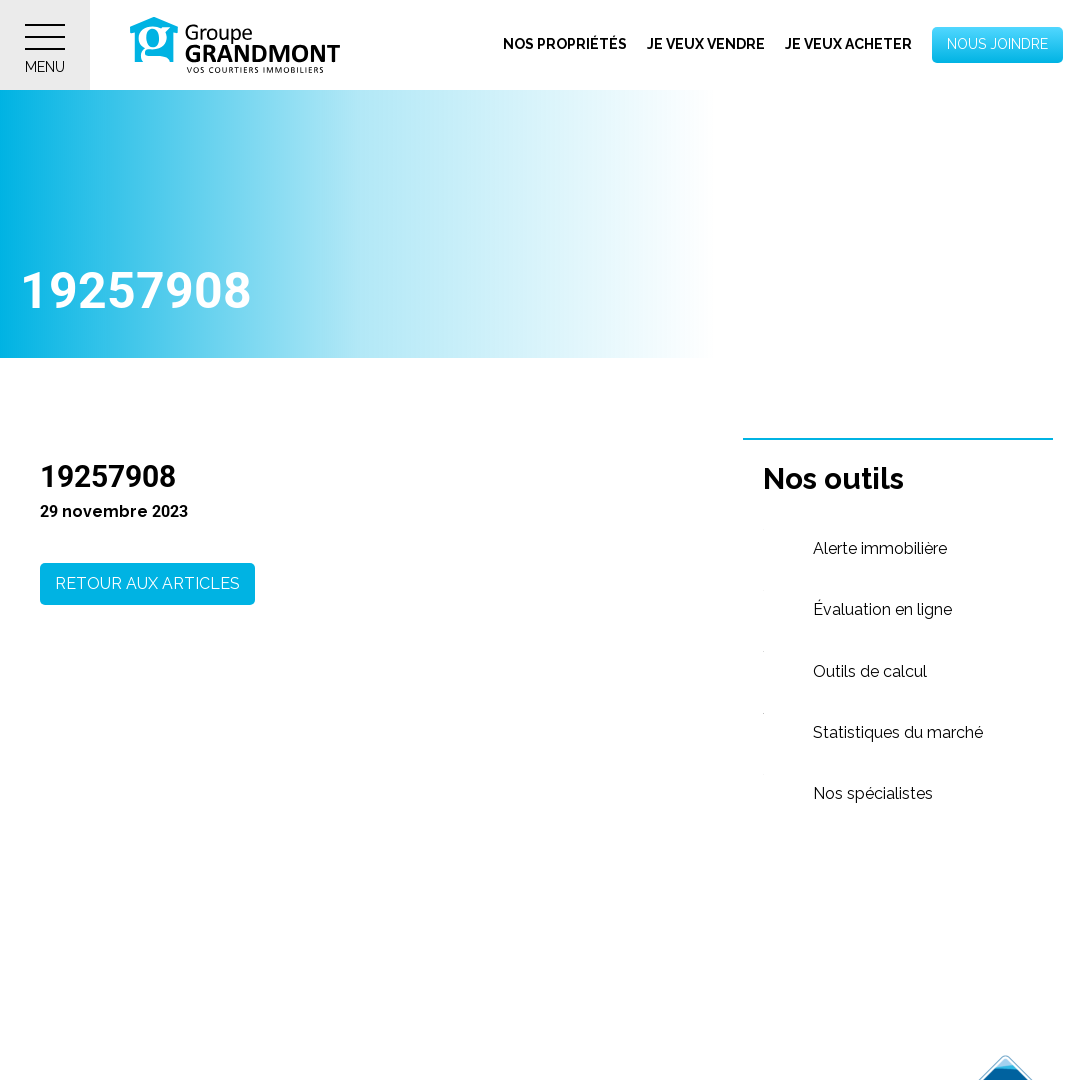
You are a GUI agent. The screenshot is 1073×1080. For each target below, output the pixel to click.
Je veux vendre (706, 44)
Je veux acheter (848, 44)
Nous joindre (997, 44)
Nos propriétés (565, 44)
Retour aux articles (147, 583)
